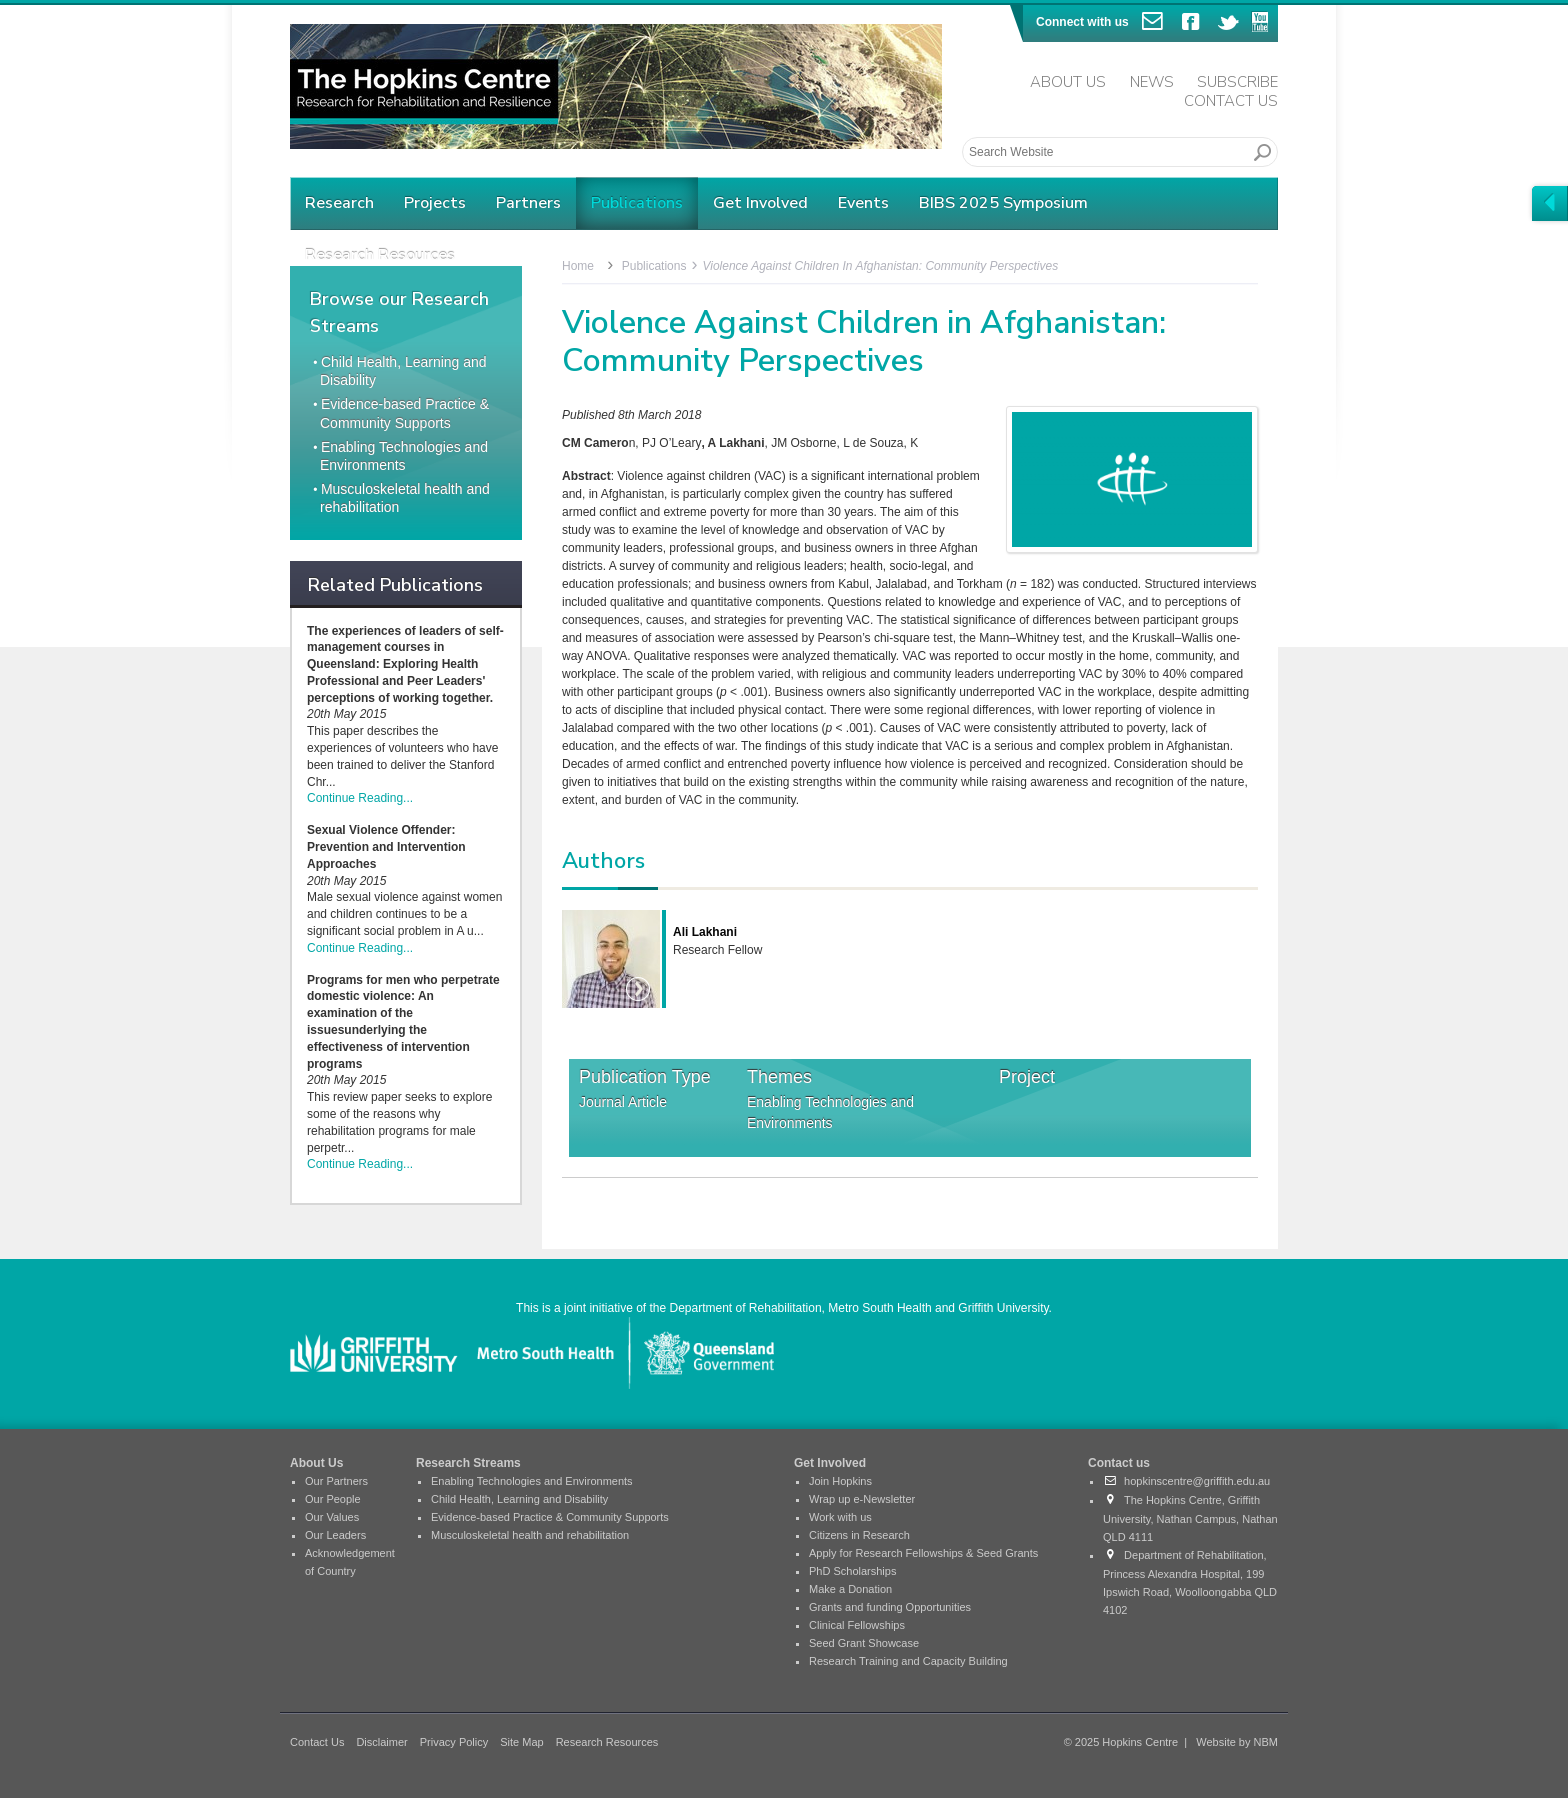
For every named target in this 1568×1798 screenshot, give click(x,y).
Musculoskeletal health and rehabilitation (530, 1535)
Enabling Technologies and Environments (830, 1112)
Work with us (840, 1517)
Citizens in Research (859, 1535)
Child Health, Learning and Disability (519, 1499)
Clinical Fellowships (857, 1625)
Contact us (1119, 1463)
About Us (1068, 82)
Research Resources (607, 1742)
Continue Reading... (360, 798)
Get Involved (760, 203)
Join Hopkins (840, 1481)
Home (578, 266)
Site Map (521, 1742)
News (1152, 82)
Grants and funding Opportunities (890, 1607)
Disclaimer (381, 1742)
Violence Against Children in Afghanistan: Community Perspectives (880, 266)
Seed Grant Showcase (864, 1643)
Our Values (332, 1517)
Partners (528, 203)
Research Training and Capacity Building (908, 1661)
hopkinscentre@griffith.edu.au (1186, 1481)
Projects (435, 203)
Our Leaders (335, 1535)
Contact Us (1231, 101)
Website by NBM (1237, 1742)
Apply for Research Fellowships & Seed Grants (923, 1553)
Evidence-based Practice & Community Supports (550, 1517)
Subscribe (1237, 82)
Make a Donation (850, 1589)
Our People (333, 1499)
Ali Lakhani (705, 932)
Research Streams (468, 1463)
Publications (637, 203)
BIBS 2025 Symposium (1003, 203)
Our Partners (336, 1481)
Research (339, 203)
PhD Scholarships (852, 1571)
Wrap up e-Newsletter (862, 1499)
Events (863, 203)
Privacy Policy (454, 1742)
